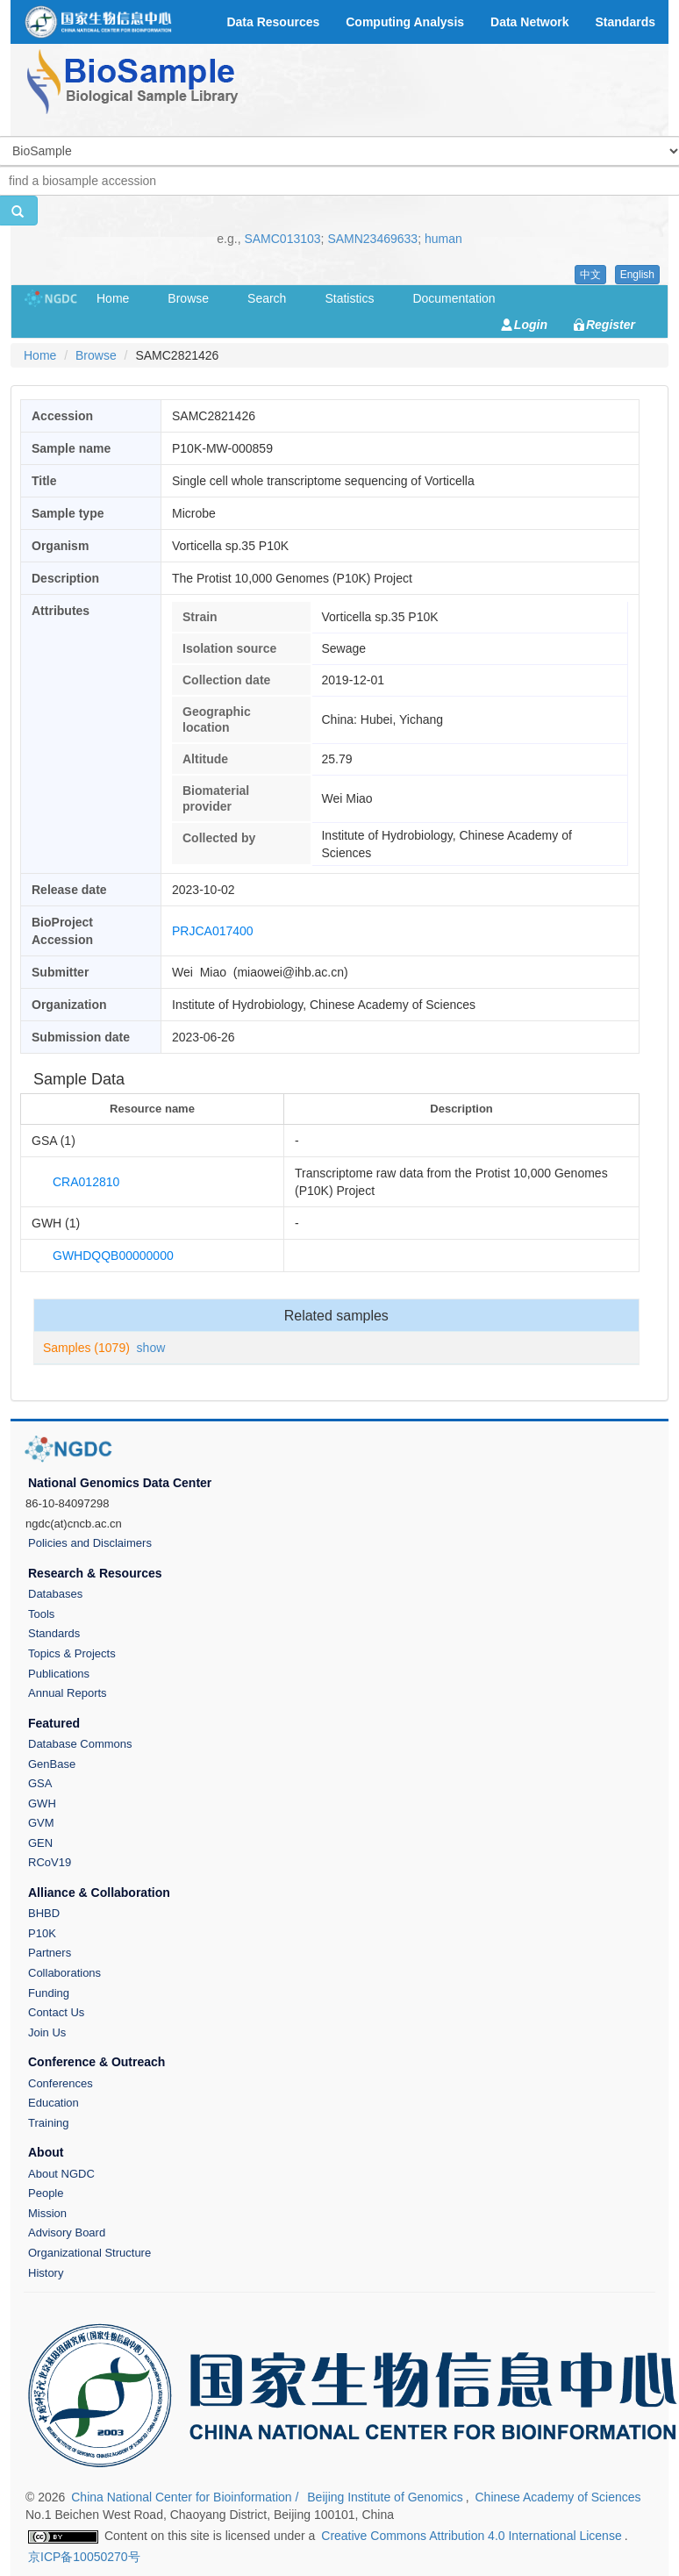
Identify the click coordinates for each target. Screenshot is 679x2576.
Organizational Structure (89, 2252)
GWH (42, 1803)
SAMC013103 (282, 239)
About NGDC (61, 2173)
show (151, 1348)
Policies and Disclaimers (90, 1542)
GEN (40, 1843)
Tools (41, 1614)
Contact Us (56, 2012)
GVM (41, 1822)
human (443, 239)
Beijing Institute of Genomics (384, 2497)
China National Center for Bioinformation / (186, 2497)
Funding (48, 1993)
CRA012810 (86, 1182)
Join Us (47, 2032)
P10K (42, 1933)
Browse (188, 298)
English (637, 274)
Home (112, 298)
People (45, 2193)
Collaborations (64, 1972)
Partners (49, 1952)
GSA (40, 1783)
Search (266, 298)
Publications (58, 1673)
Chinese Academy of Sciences (557, 2497)
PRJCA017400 (213, 931)
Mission (47, 2213)
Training (48, 2122)
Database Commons (80, 1743)
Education (53, 2102)
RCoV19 (49, 1862)
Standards (54, 1633)
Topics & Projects (72, 1653)
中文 (590, 274)
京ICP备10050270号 (84, 2557)
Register (610, 325)
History (45, 2272)
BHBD (44, 1913)
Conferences (60, 2083)
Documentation (453, 298)
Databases (55, 1593)
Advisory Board (66, 2232)
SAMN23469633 (372, 239)
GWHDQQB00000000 (113, 1256)
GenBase (51, 1764)
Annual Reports (67, 1692)
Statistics (349, 298)
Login (530, 325)
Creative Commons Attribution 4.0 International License (471, 2536)
